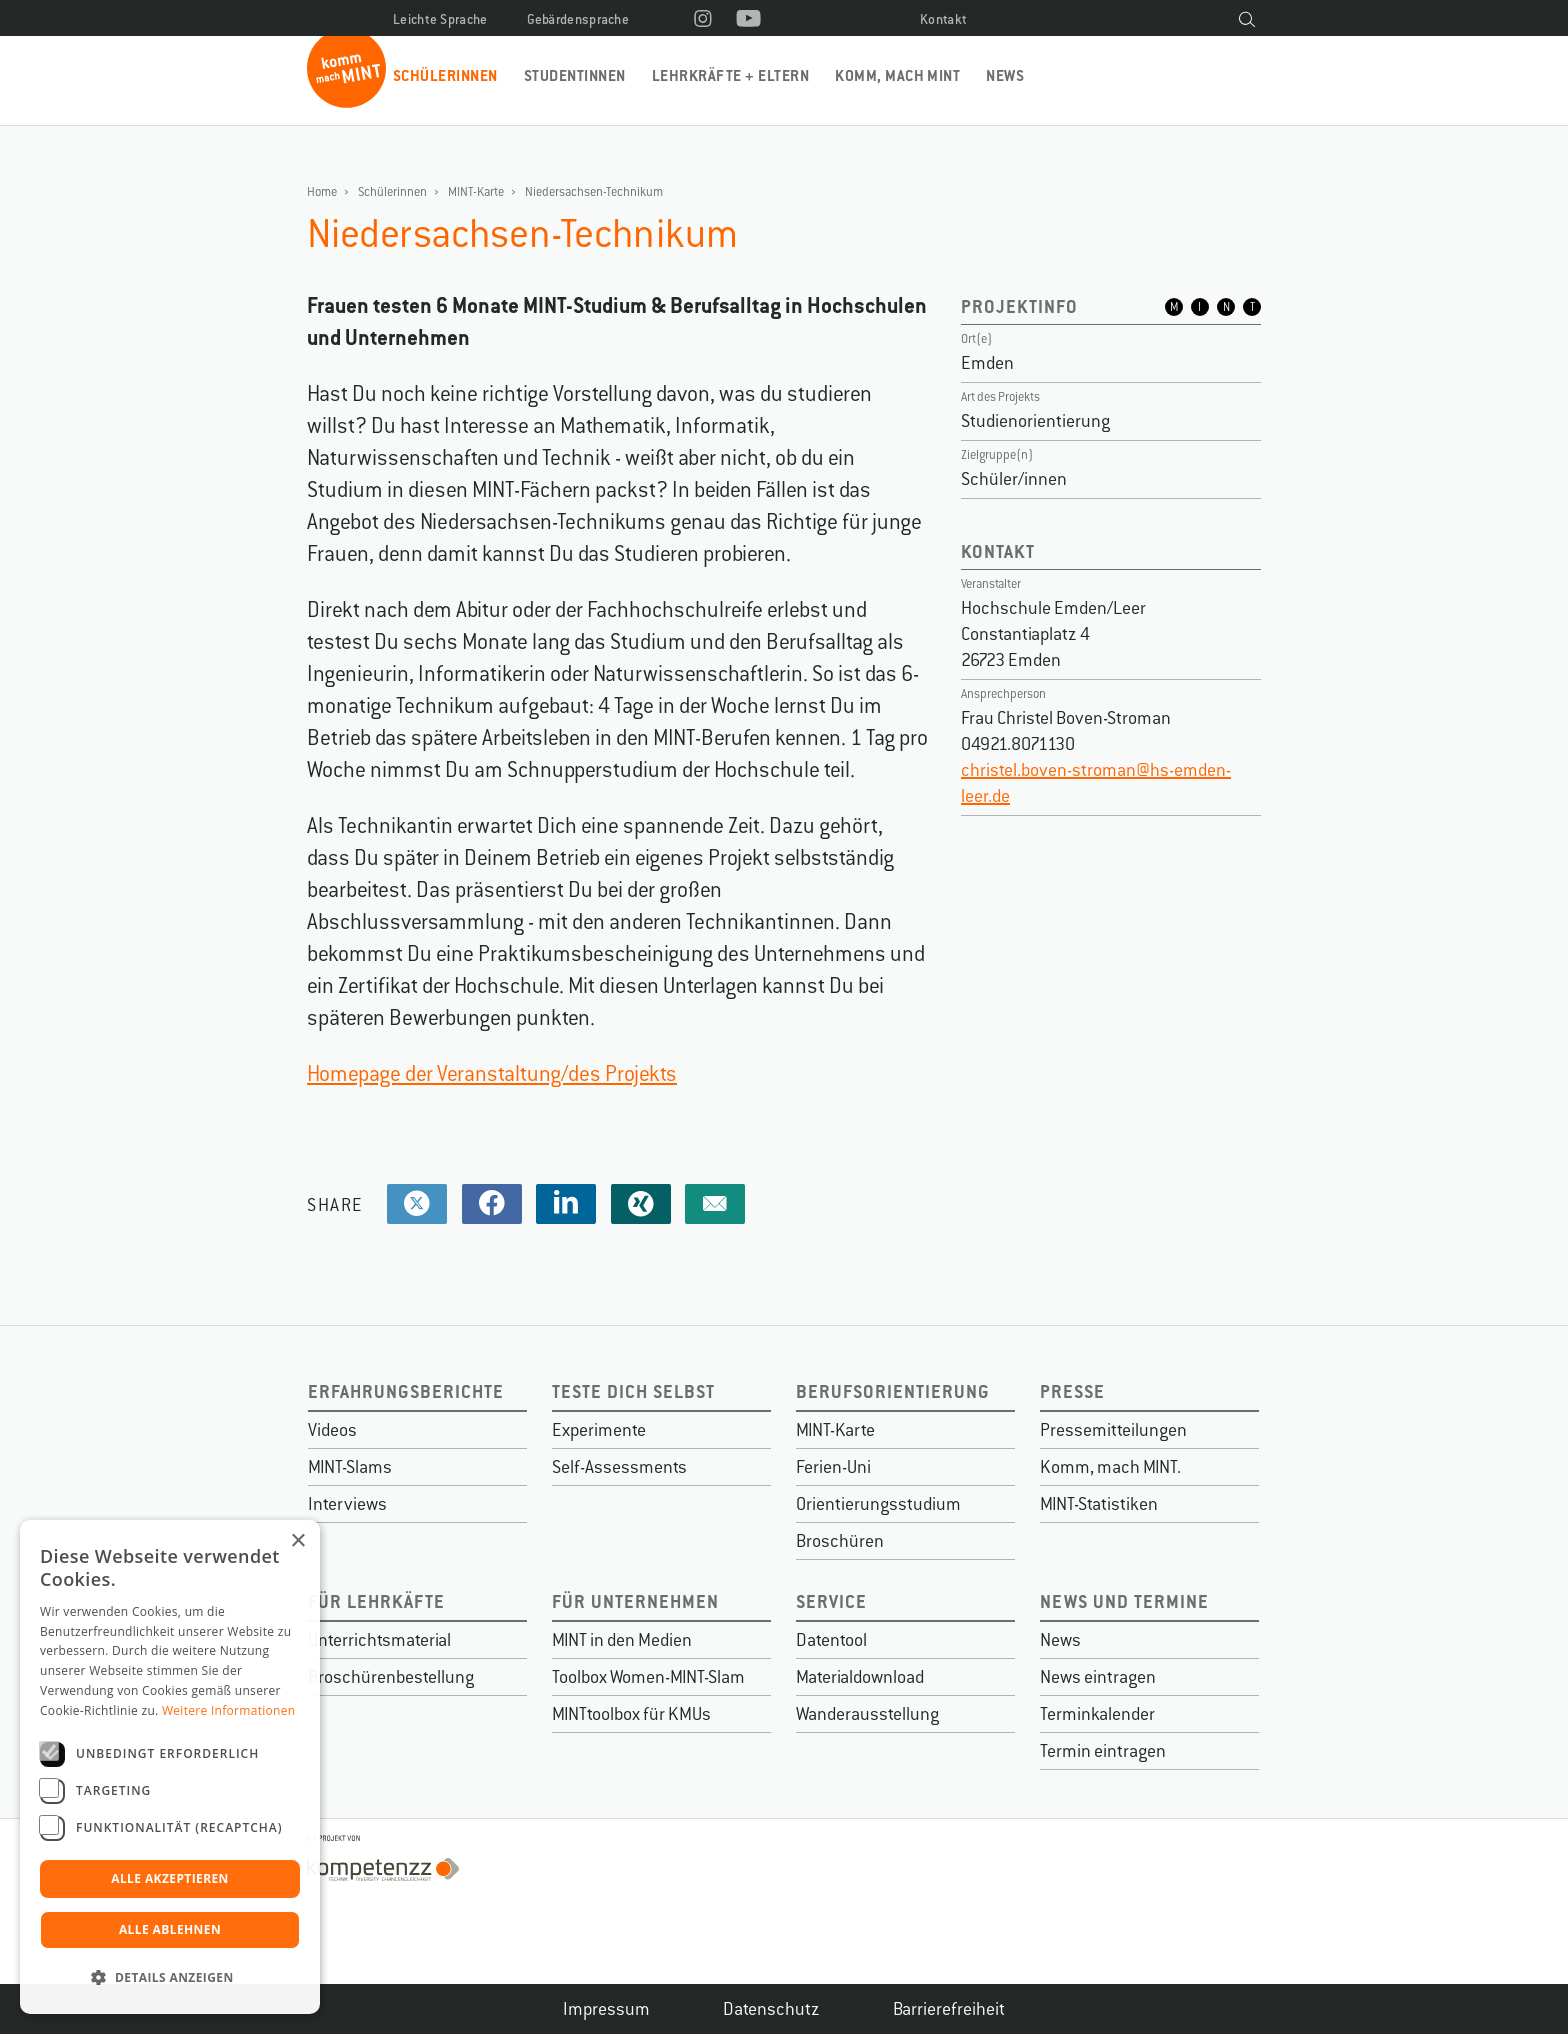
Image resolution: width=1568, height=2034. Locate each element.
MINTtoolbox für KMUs (631, 1714)
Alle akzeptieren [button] (170, 1878)
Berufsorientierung (893, 1391)
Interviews (347, 1504)
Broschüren (840, 1541)
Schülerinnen (445, 75)
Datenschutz (771, 2009)
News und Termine (1124, 1601)
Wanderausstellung (867, 1714)
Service (831, 1601)
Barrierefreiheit (949, 2009)
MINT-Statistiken (1099, 1504)
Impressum (606, 2009)
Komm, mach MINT (897, 75)
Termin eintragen (1103, 1751)
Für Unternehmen (635, 1601)
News (1005, 75)
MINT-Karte (476, 192)
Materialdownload (860, 1677)
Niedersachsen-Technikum (594, 192)
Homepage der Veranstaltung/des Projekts (492, 1073)
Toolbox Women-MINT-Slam (648, 1677)
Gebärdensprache (578, 19)
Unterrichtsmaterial (379, 1640)
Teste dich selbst (633, 1391)
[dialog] (170, 1767)
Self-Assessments (619, 1467)
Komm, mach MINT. (1110, 1467)
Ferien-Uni (833, 1467)
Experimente (599, 1430)
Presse (1072, 1391)
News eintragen (1098, 1677)
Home (322, 192)
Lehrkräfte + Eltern (730, 75)
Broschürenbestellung (391, 1677)
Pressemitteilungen (1113, 1430)
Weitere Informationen (229, 1710)
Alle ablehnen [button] (170, 1929)
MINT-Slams (350, 1467)
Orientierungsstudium (878, 1504)
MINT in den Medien (622, 1640)
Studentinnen (575, 75)
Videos (332, 1430)
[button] (170, 1978)
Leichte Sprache (440, 19)
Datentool (831, 1640)
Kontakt (943, 19)
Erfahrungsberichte (406, 1391)
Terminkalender (1097, 1714)
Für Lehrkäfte (376, 1601)
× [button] (297, 1541)
